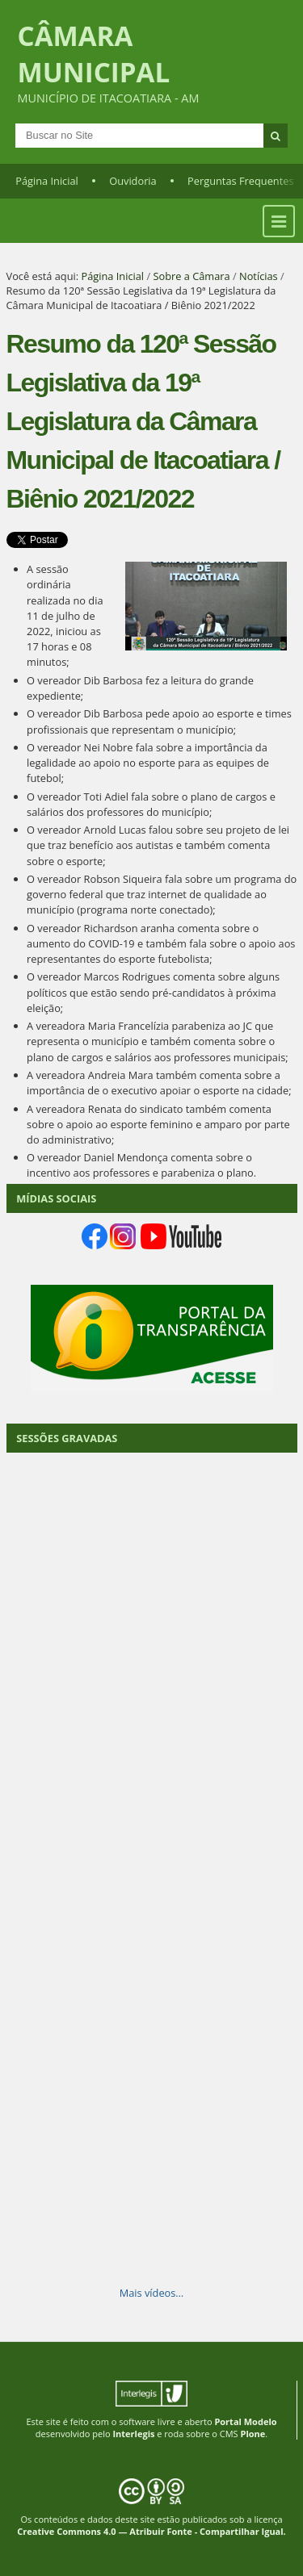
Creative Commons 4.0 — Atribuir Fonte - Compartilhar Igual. (151, 2531)
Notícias (258, 276)
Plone (252, 2434)
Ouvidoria (133, 181)
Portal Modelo (245, 2421)
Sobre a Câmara (191, 276)
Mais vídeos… (152, 2292)
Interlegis (133, 2434)
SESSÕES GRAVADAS (66, 1438)
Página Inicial (46, 181)
